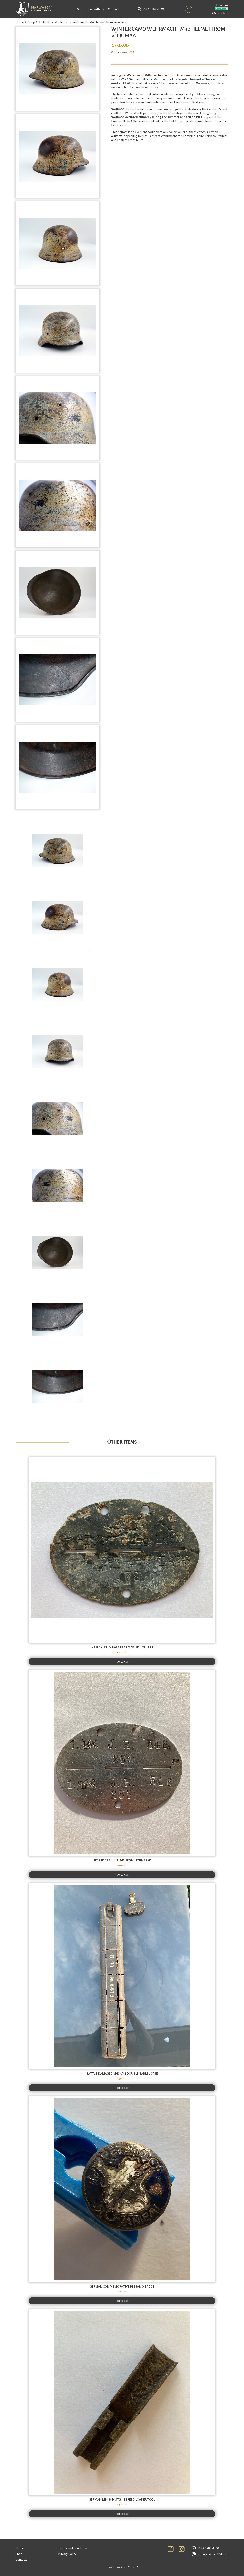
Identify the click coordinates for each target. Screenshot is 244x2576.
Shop (80, 9)
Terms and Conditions (73, 2548)
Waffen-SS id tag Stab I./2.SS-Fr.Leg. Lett (122, 1647)
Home (20, 22)
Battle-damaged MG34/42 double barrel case (122, 2073)
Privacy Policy (67, 2554)
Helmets (45, 22)
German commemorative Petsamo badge (122, 2286)
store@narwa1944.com (210, 2554)
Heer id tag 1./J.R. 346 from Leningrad (122, 1860)
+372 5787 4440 (150, 9)
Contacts (114, 9)
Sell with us (96, 9)
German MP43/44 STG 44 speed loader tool (122, 2499)
